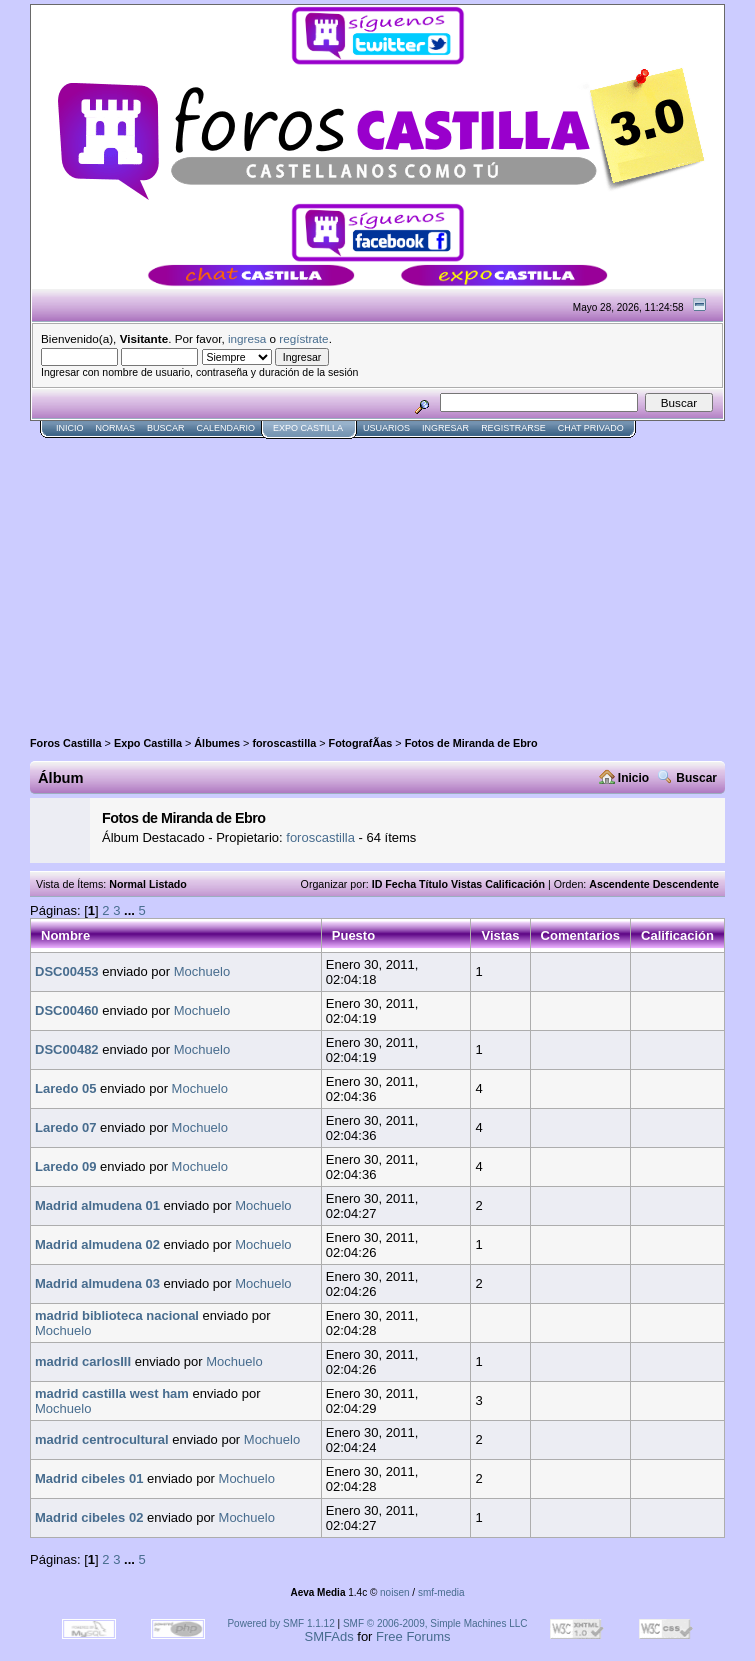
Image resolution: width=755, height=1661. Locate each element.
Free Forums (413, 1636)
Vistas (466, 884)
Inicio (70, 428)
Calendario (226, 428)
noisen (394, 1592)
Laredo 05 (65, 1088)
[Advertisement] (264, 579)
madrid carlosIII (83, 1361)
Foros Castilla (66, 743)
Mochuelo (202, 971)
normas (116, 428)
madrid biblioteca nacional (117, 1315)
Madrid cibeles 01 (89, 1478)
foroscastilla (284, 743)
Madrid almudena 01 (97, 1205)
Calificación (515, 884)
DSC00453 (67, 971)
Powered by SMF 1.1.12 (280, 1623)
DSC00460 (67, 1010)
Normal (127, 884)
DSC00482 (67, 1049)
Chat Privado (591, 428)
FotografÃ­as (361, 743)
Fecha (400, 884)
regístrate (303, 338)
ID (377, 884)
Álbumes (217, 743)
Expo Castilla (308, 428)
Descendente (686, 884)
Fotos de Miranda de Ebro (471, 743)
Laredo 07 (65, 1127)
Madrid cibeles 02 (89, 1517)
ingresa (247, 338)
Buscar (166, 428)
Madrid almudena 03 (97, 1283)
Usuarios (386, 428)
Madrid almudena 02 (97, 1244)
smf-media (441, 1592)
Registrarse (513, 428)
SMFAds (329, 1636)
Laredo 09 (65, 1166)
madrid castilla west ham (112, 1393)
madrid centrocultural (102, 1439)
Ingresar (445, 428)
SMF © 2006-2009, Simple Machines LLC (435, 1623)
